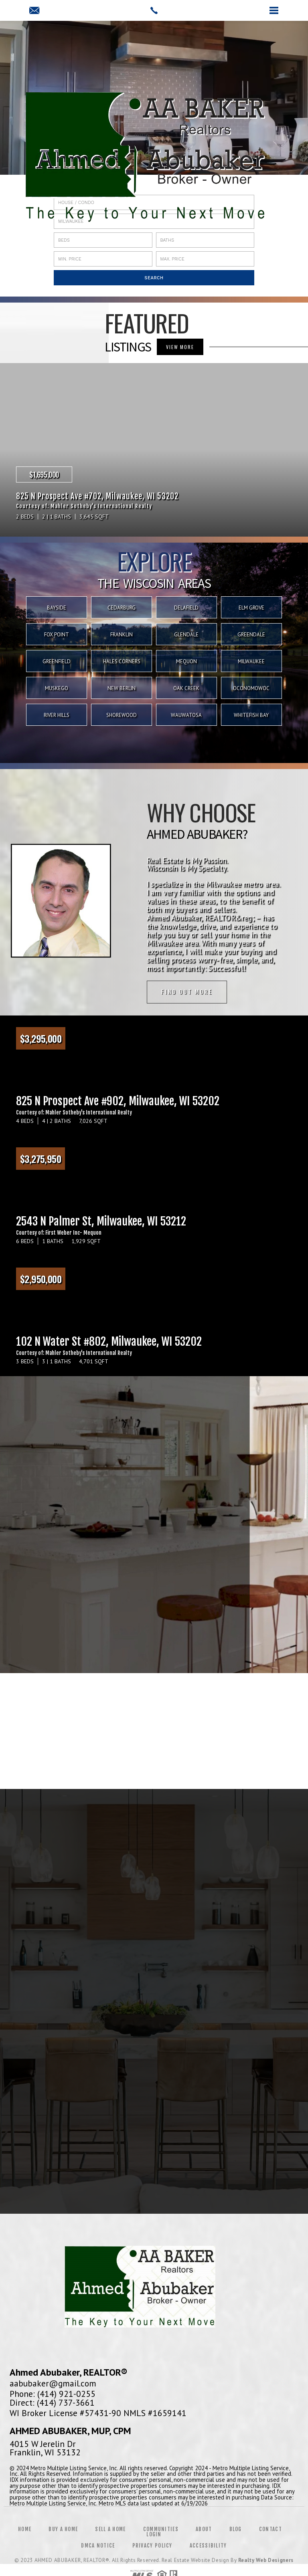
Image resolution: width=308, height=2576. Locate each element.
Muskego (56, 688)
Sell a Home (110, 2531)
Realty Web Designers (266, 2561)
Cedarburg (121, 607)
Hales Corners (121, 661)
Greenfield (57, 661)
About (204, 2531)
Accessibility (208, 2547)
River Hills (56, 715)
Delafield (186, 607)
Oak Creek (186, 688)
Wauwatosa (186, 715)
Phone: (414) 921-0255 (52, 2395)
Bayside (56, 607)
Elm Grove (251, 607)
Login (154, 2536)
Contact (270, 2531)
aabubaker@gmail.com (53, 2384)
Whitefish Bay (251, 715)
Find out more (187, 992)
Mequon (186, 661)
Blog (235, 2531)
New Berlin (121, 688)
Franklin (121, 634)
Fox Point (56, 634)
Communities (160, 2531)
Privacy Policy (152, 2547)
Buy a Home (63, 2531)
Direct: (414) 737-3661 (52, 2403)
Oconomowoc (251, 688)
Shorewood (121, 715)
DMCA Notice (98, 2547)
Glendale (186, 634)
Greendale (251, 634)
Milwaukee (251, 661)
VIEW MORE (180, 346)
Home (24, 2531)
